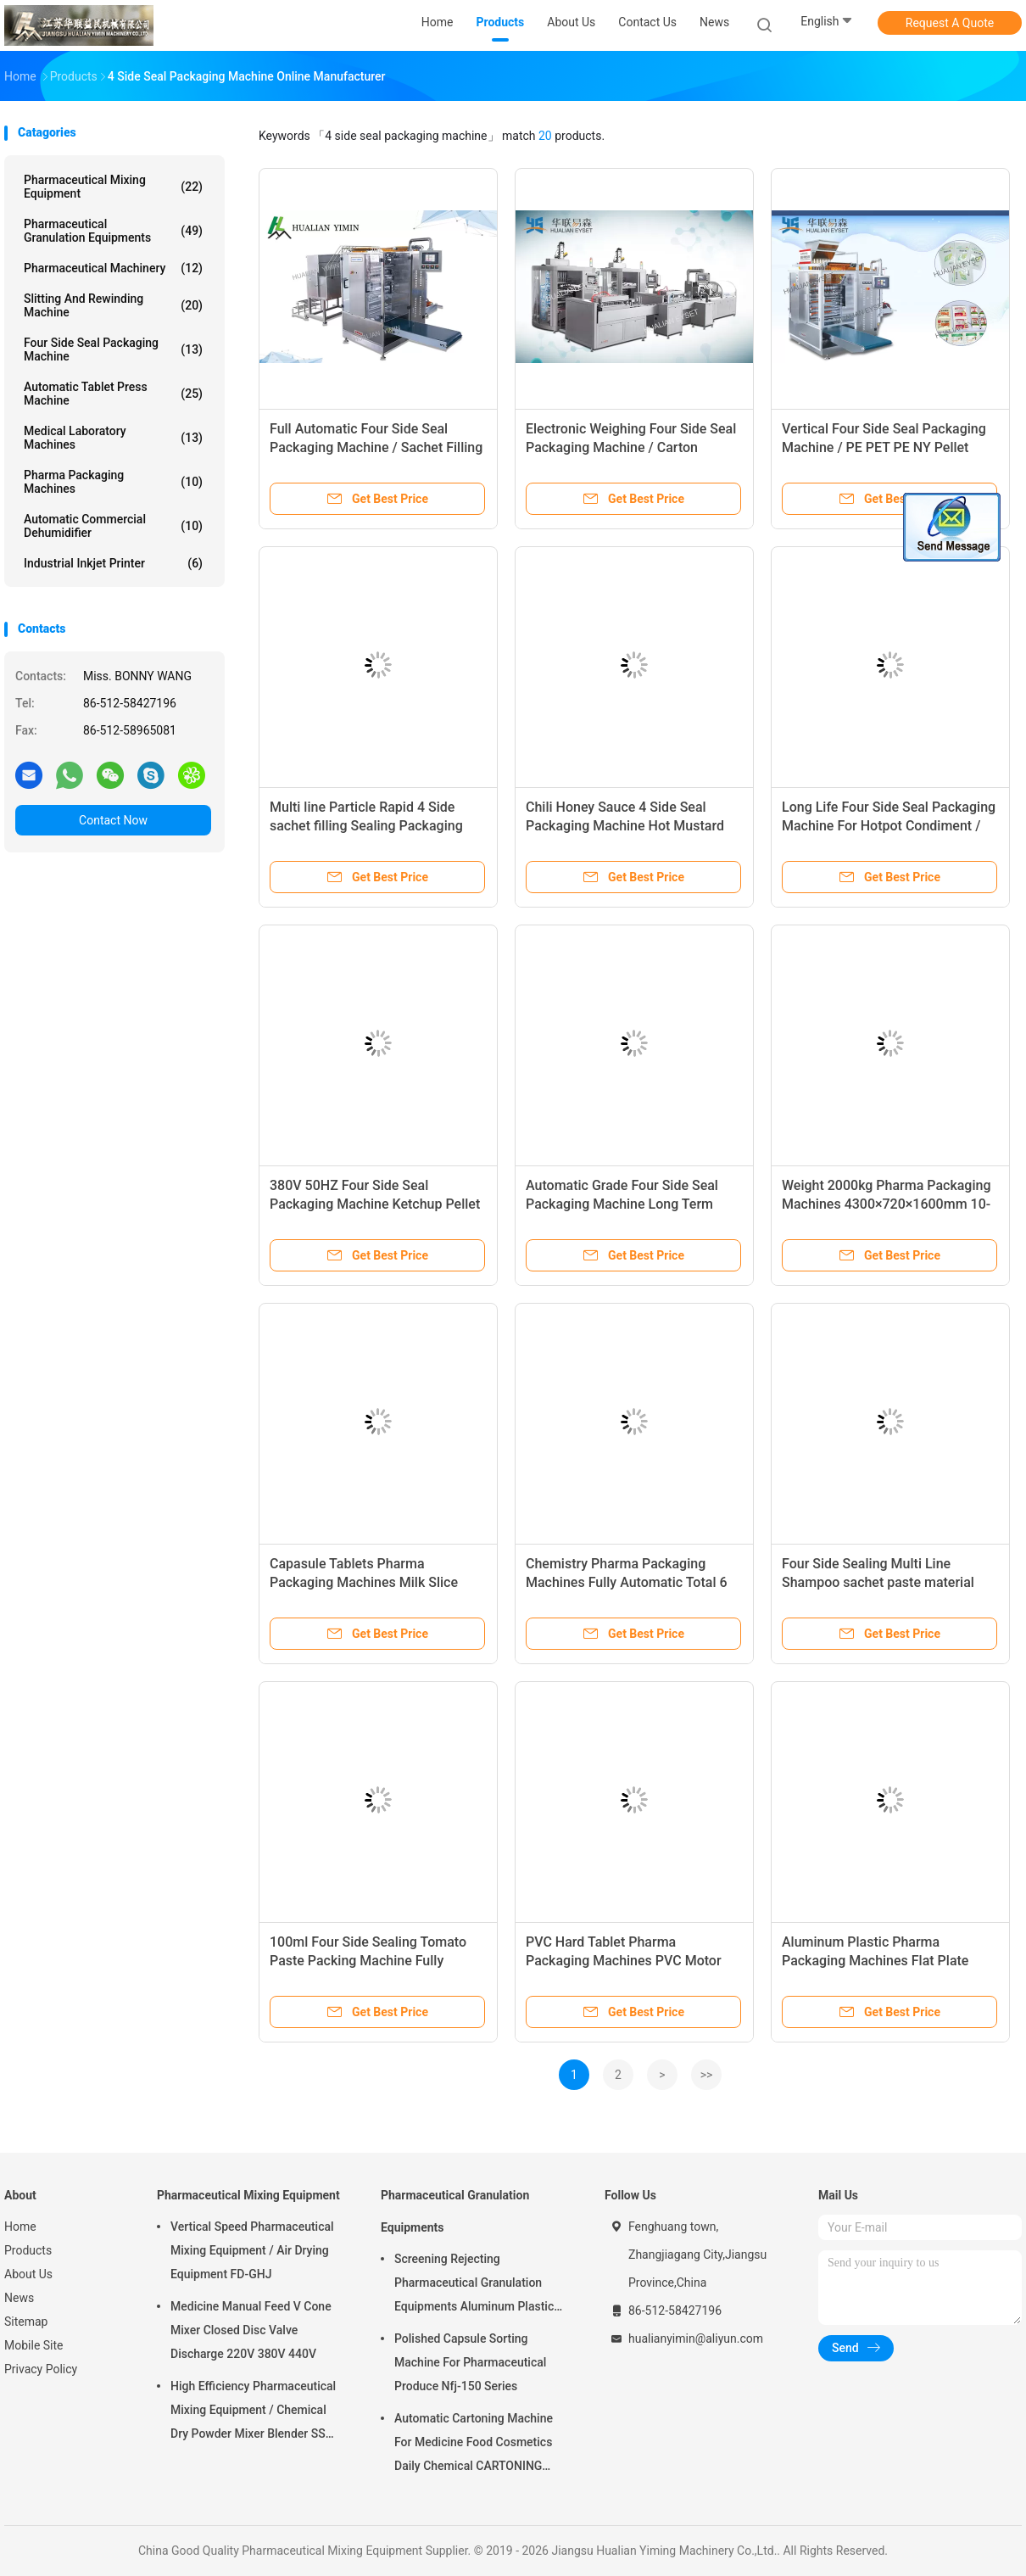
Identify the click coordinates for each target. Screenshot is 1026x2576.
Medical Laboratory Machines (113, 437)
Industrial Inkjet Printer (113, 563)
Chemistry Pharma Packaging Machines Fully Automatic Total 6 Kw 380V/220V (627, 1582)
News (19, 2298)
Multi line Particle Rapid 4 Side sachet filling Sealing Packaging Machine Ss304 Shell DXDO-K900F (374, 825)
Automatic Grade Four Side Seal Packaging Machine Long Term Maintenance (622, 1204)
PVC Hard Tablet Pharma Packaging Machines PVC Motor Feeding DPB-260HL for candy (624, 1960)
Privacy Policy (40, 2369)
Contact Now (113, 820)
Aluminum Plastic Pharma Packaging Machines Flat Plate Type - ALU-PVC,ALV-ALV (875, 1960)
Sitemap (25, 2321)
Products (28, 2250)
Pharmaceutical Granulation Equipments (113, 230)
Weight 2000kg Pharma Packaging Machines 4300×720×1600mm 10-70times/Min (886, 1204)
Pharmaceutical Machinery (113, 268)
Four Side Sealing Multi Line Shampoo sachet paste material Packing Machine (878, 1582)
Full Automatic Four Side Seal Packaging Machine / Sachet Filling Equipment (376, 447)
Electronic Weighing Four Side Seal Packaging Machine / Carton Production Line (631, 447)
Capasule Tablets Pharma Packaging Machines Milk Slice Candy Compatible (364, 1582)
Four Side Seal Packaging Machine (113, 349)
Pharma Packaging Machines (113, 481)
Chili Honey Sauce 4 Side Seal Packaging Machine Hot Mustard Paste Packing (625, 825)
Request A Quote (950, 23)
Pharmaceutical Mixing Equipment (113, 186)
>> (706, 2074)
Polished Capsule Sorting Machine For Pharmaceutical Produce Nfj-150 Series (470, 2362)
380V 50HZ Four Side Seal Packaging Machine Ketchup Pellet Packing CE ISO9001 (375, 1204)
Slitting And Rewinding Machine (113, 305)
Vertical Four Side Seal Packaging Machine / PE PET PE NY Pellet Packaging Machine (884, 447)
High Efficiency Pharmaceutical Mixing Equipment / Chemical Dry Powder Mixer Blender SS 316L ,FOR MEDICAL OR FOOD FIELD (253, 2412)
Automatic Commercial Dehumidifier (113, 525)
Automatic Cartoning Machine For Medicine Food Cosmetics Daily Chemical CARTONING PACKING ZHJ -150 (473, 2444)
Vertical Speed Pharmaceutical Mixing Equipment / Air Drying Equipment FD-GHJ (252, 2250)
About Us (28, 2274)
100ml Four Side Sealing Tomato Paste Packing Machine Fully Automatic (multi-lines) (368, 1960)
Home (20, 2226)
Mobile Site (34, 2345)
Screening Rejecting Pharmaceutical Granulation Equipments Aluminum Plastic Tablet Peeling (474, 2285)
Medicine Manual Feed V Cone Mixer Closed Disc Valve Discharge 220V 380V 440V (251, 2330)
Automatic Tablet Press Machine (113, 393)
